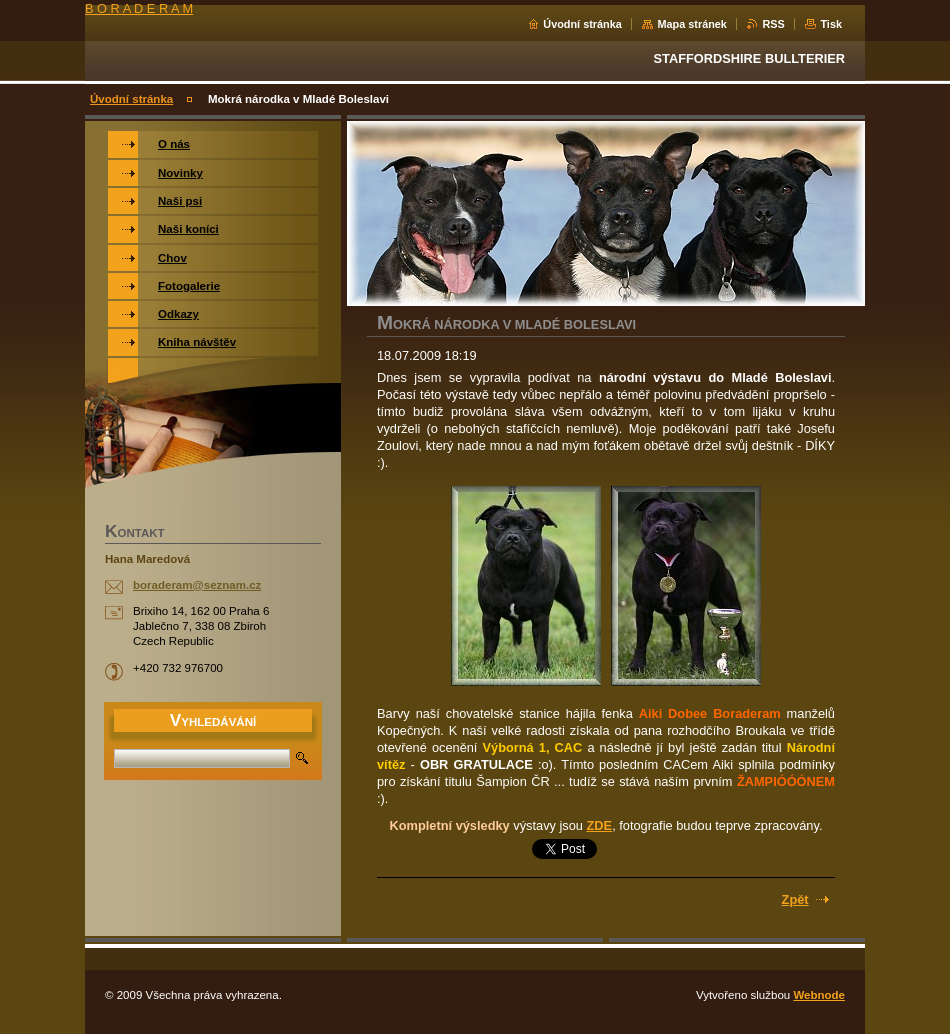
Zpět (795, 899)
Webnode (819, 995)
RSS (773, 24)
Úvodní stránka (582, 24)
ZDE (600, 825)
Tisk (831, 24)
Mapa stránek (692, 24)
